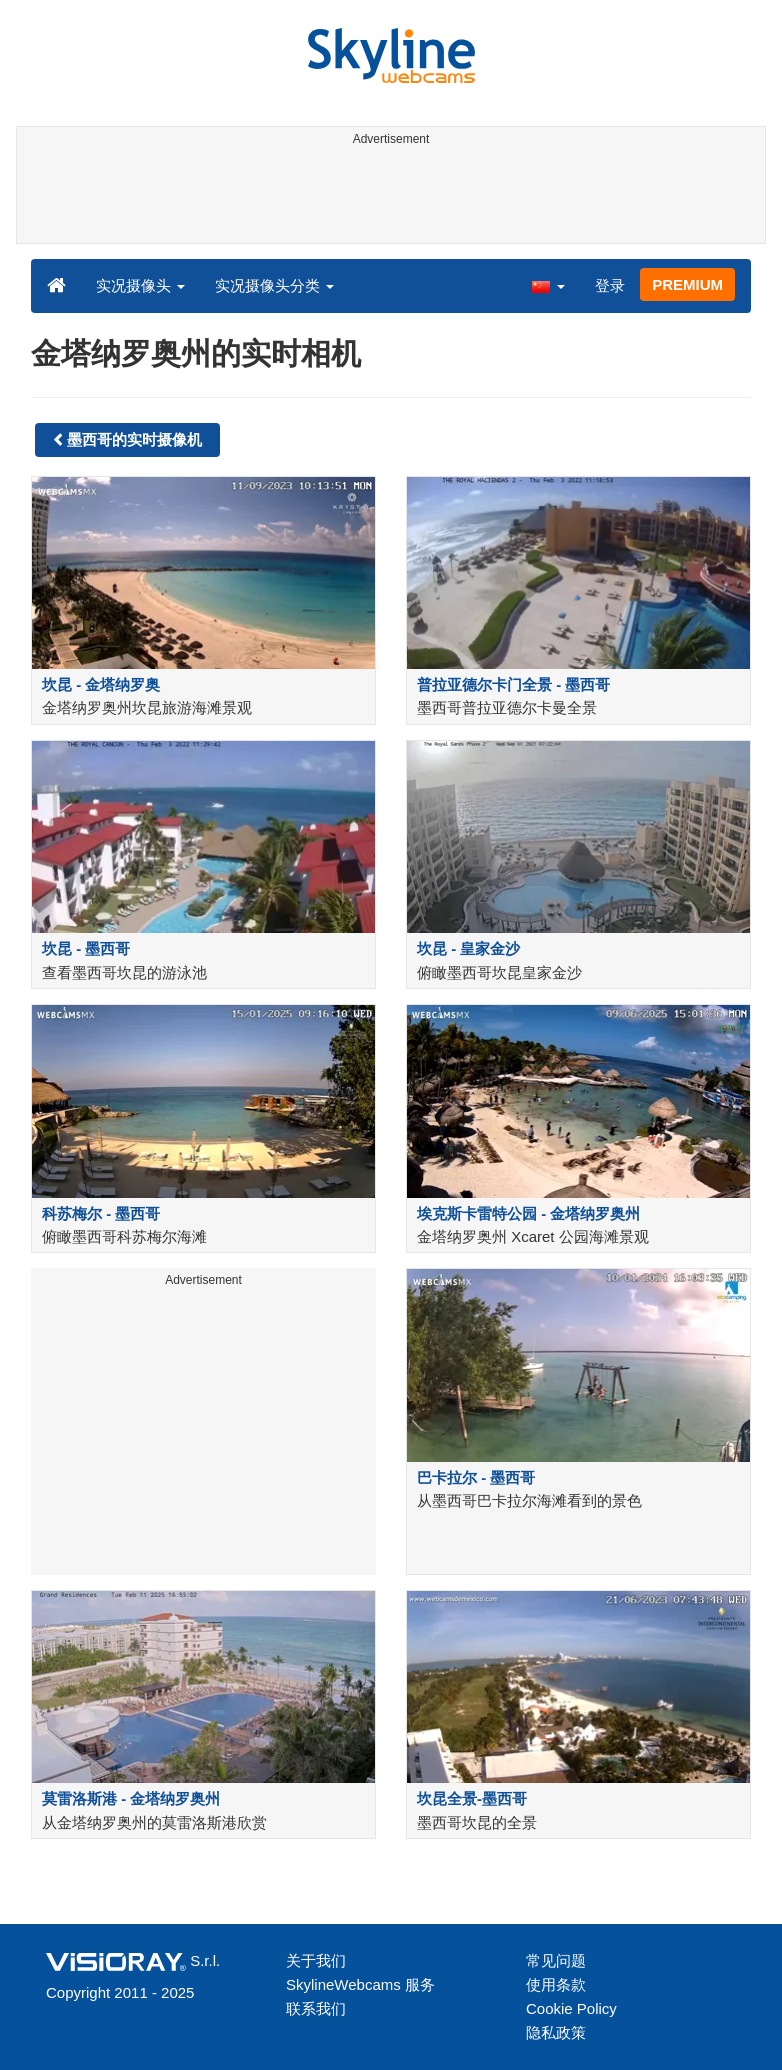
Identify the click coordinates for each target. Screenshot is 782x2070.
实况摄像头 (140, 285)
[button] (548, 285)
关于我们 (316, 1960)
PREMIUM (687, 284)
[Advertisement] (387, 198)
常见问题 (556, 1960)
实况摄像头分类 (274, 285)
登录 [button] (610, 285)
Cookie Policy (571, 2008)
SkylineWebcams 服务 (360, 1984)
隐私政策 (556, 2032)
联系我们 (316, 2008)
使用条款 (556, 1984)
